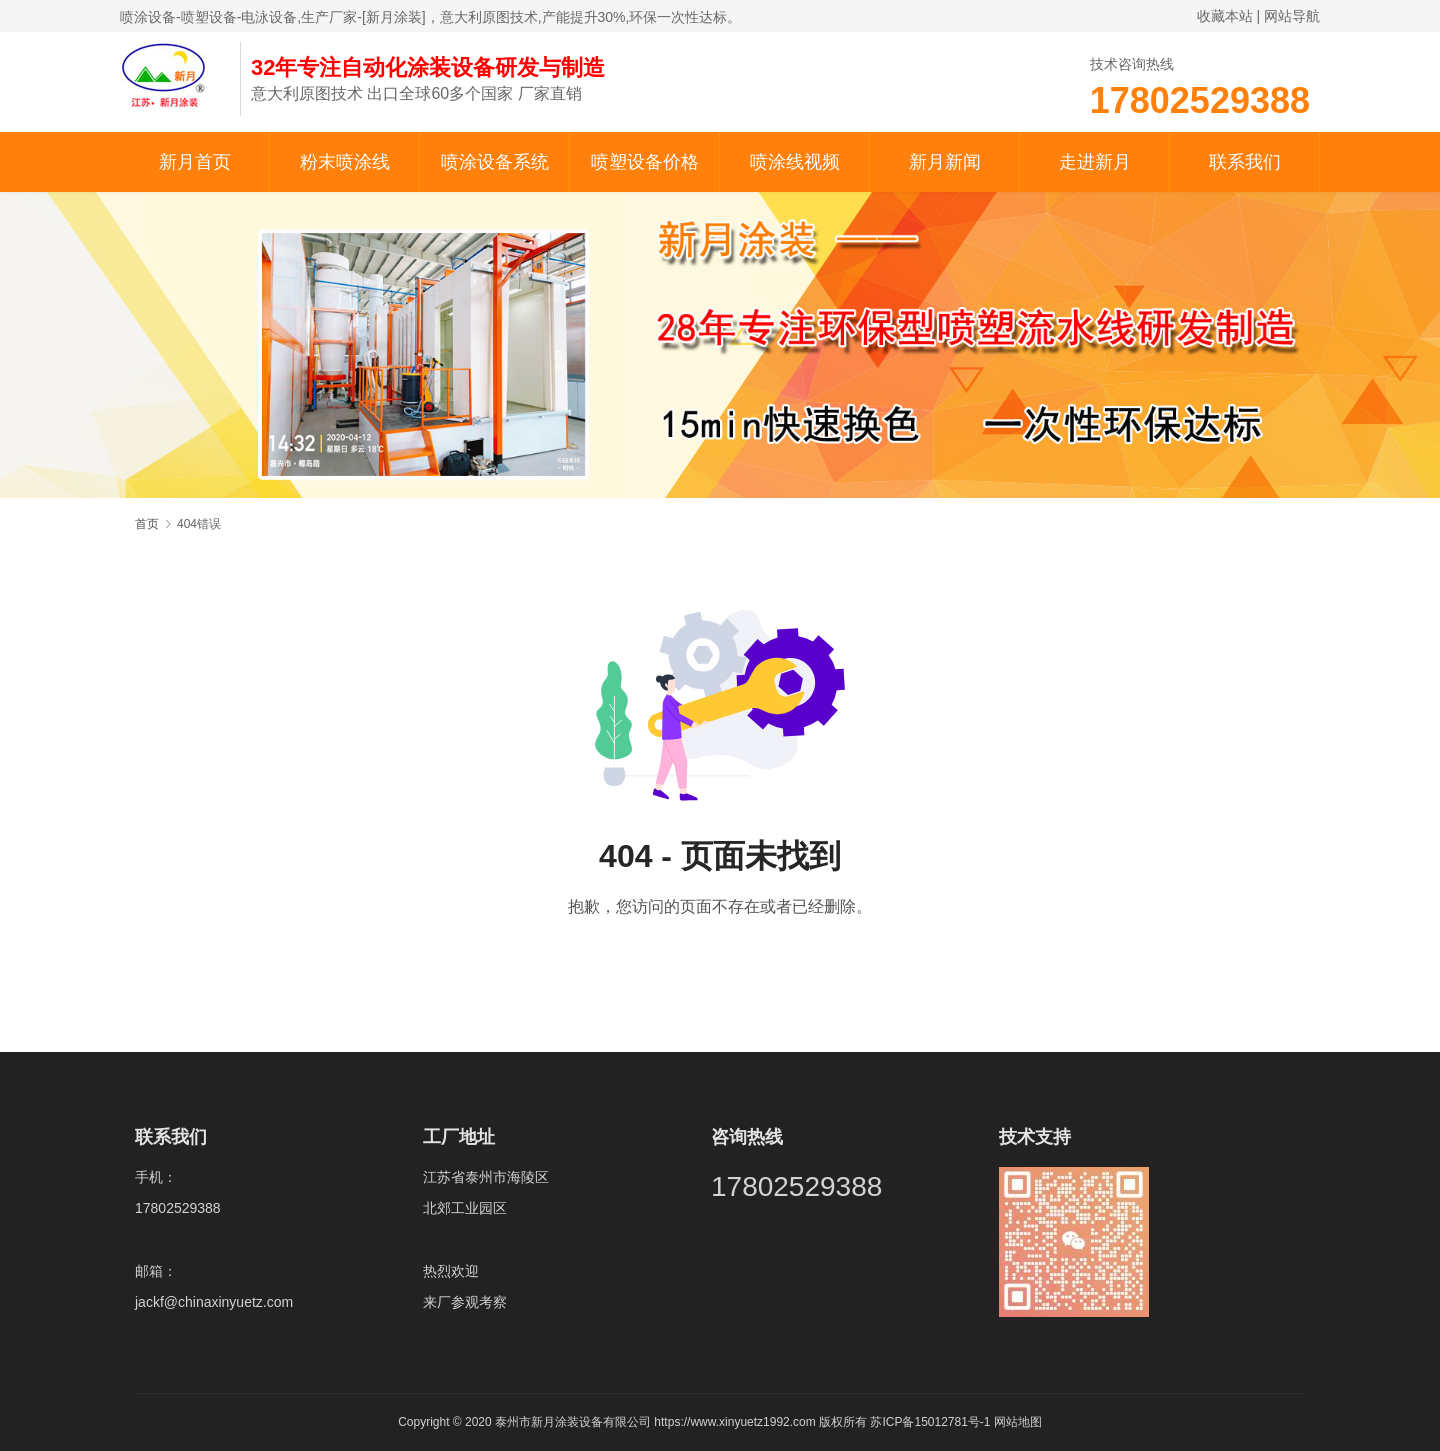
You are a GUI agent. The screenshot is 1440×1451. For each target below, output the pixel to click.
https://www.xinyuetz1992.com (734, 1422)
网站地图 (1018, 1422)
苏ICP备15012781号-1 (931, 1422)
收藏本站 (1225, 16)
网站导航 (1292, 16)
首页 (147, 524)
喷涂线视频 (795, 162)
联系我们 (1245, 162)
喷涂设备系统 (495, 162)
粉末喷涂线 (345, 162)
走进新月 (1095, 162)
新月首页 (195, 162)
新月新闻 (945, 162)
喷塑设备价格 (645, 162)
